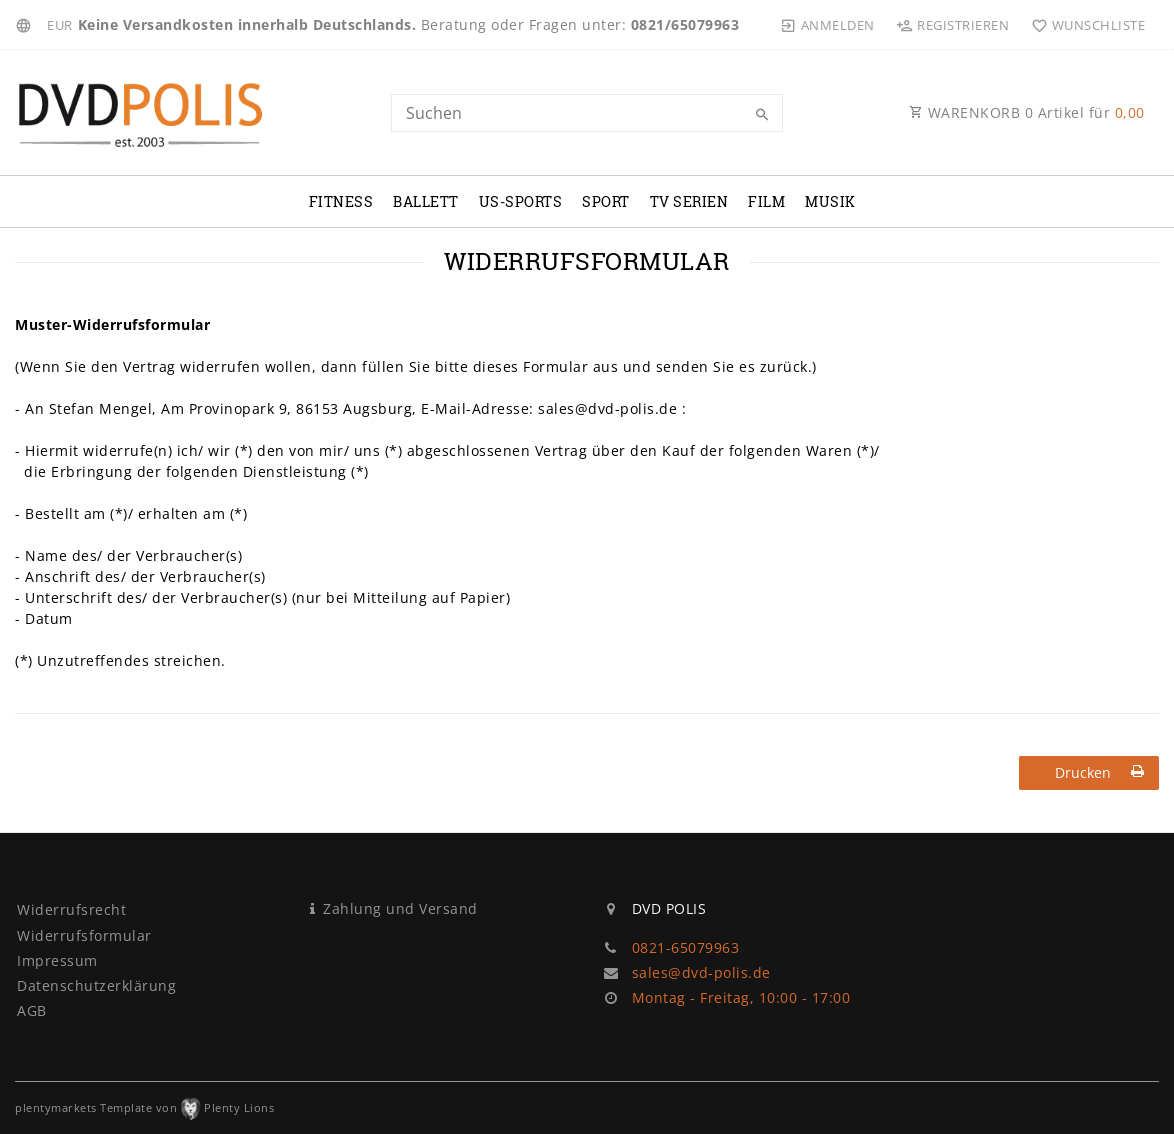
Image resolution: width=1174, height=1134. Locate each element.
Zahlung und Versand (400, 908)
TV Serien (689, 201)
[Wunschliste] (1083, 25)
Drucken (1100, 772)
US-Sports (521, 201)
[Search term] (586, 113)
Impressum (57, 960)
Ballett (426, 201)
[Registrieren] (953, 25)
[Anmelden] (828, 25)
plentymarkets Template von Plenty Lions (144, 1107)
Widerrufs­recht (71, 909)
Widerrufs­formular (84, 935)
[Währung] (60, 25)
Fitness (341, 201)
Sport (606, 201)
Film (766, 201)
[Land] (26, 25)
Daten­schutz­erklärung (96, 985)
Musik (830, 201)
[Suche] (763, 115)
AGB (32, 1010)
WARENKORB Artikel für (1027, 112)
